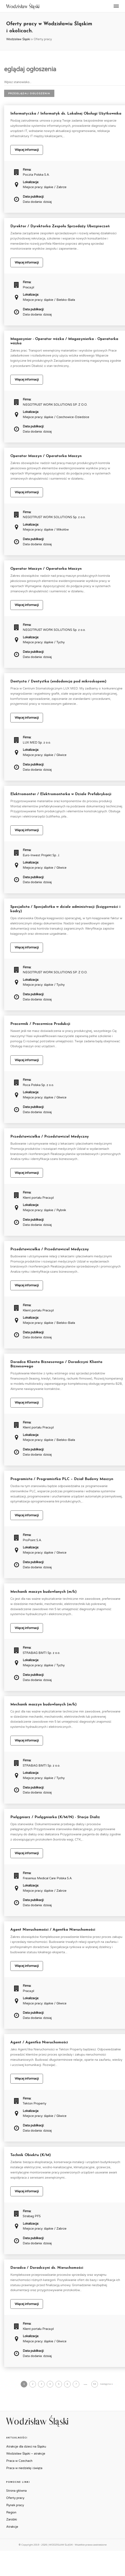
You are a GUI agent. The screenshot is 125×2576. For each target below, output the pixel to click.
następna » (106, 2384)
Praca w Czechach (19, 2461)
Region (11, 2512)
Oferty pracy (15, 2498)
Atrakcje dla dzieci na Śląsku (26, 2446)
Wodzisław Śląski (18, 39)
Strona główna (16, 2491)
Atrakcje (12, 2527)
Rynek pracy (15, 2505)
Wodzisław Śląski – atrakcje (25, 2453)
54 (94, 2384)
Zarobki (11, 2519)
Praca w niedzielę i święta (24, 2468)
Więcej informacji (27, 150)
